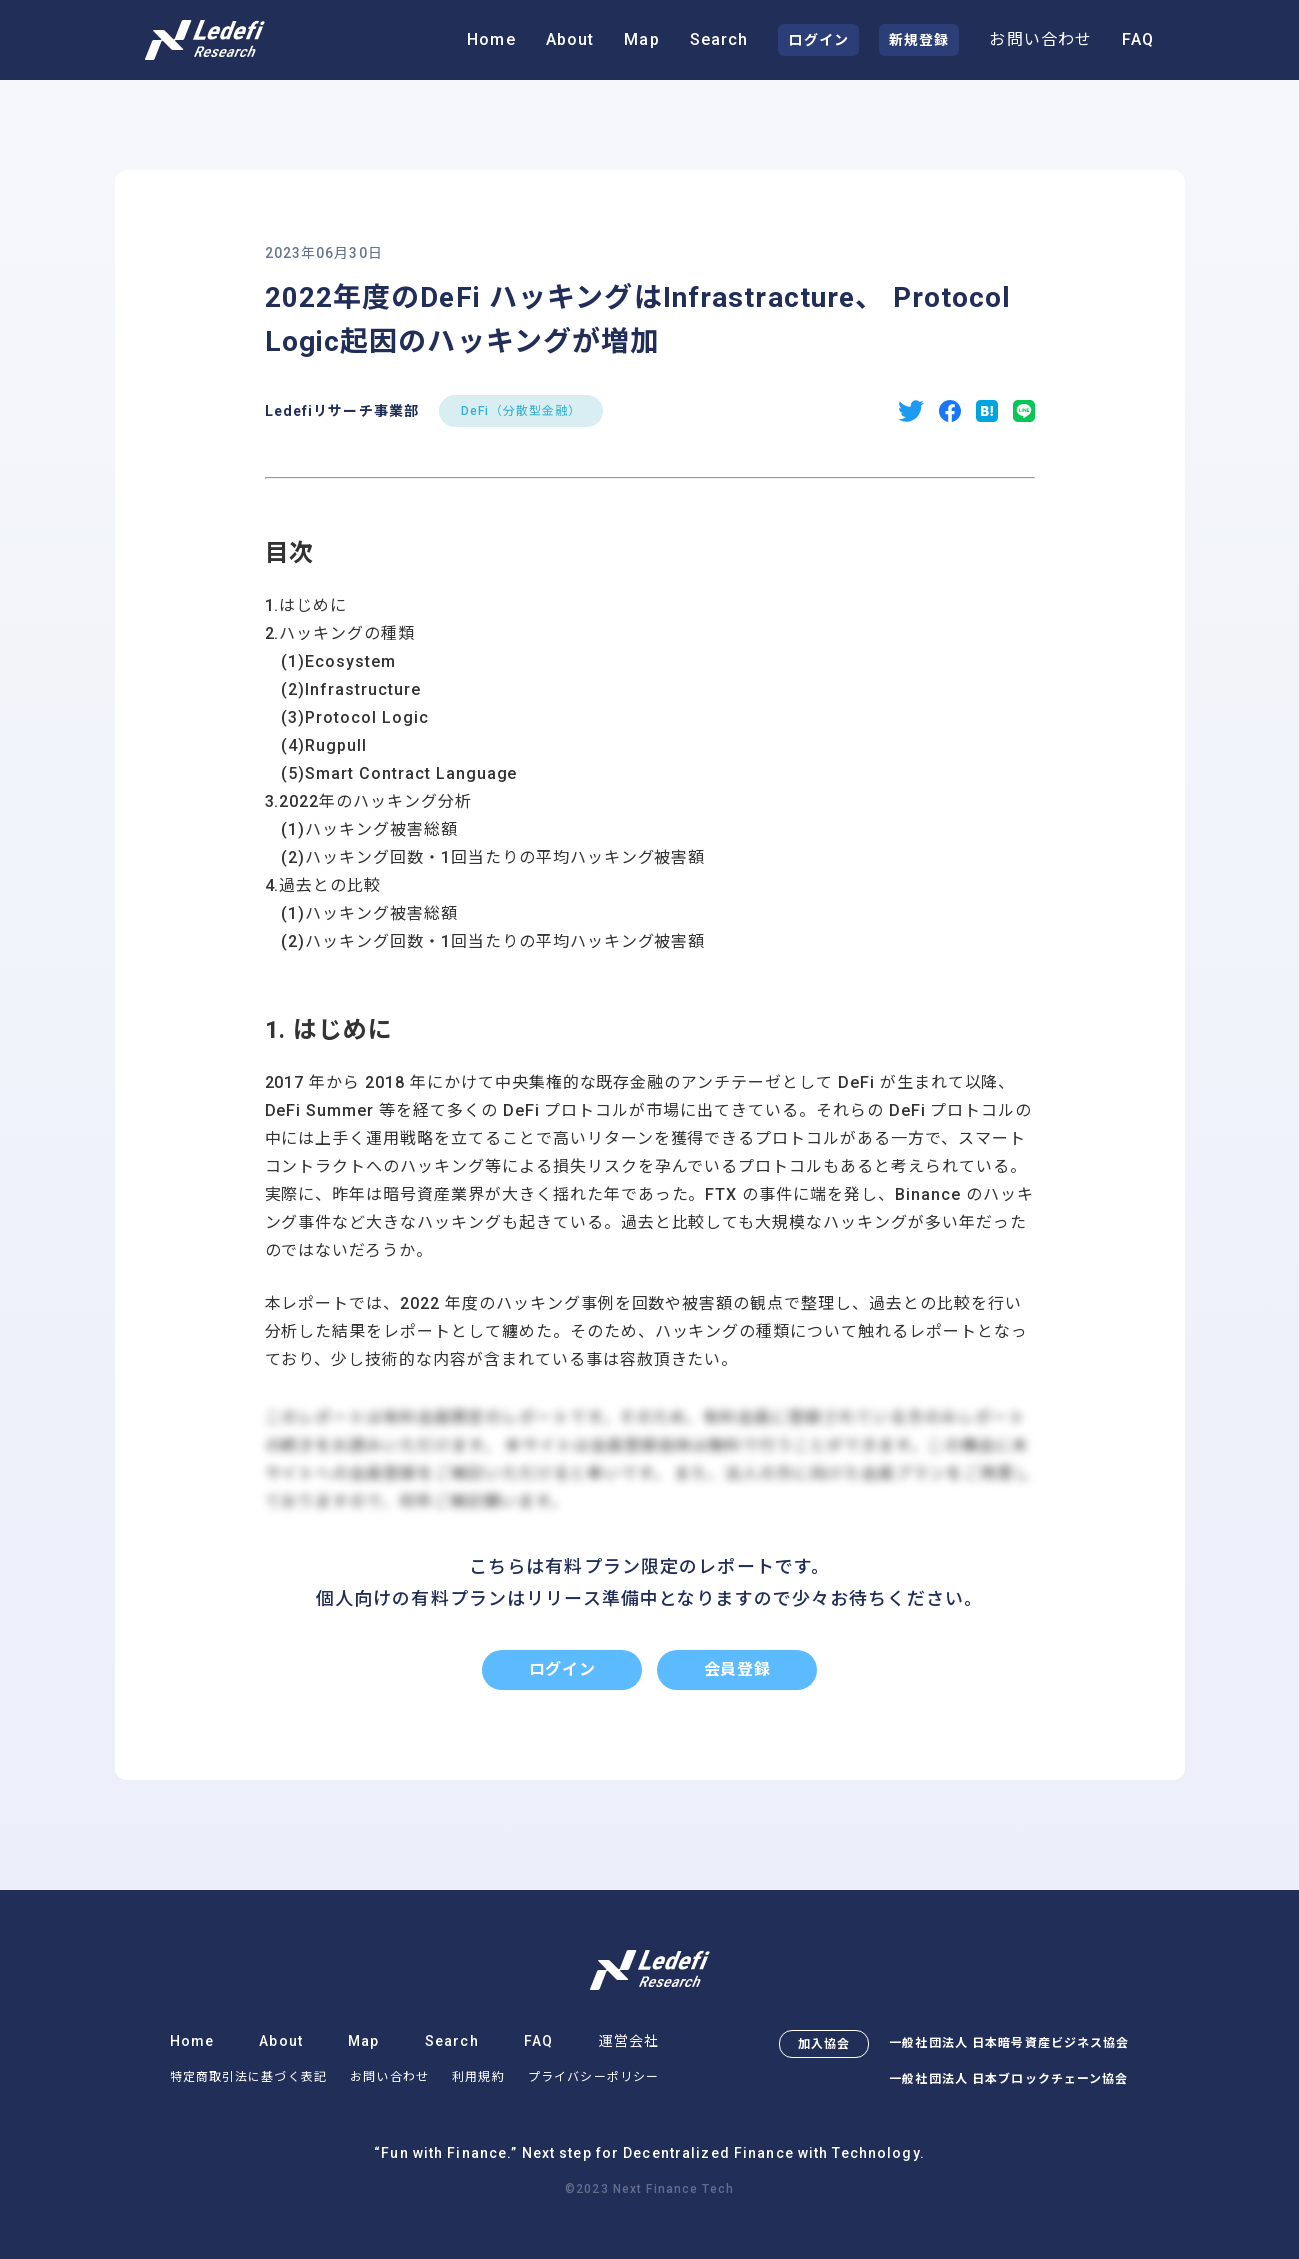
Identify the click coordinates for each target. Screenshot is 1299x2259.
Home (491, 39)
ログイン (818, 40)
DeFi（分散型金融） (521, 411)
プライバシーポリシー (593, 2077)
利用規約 (478, 2077)
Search (719, 39)
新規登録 (919, 40)
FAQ (1138, 39)
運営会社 (629, 2041)
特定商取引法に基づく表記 (248, 2077)
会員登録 (737, 1669)
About (570, 39)
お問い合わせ (1040, 39)
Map (641, 39)
